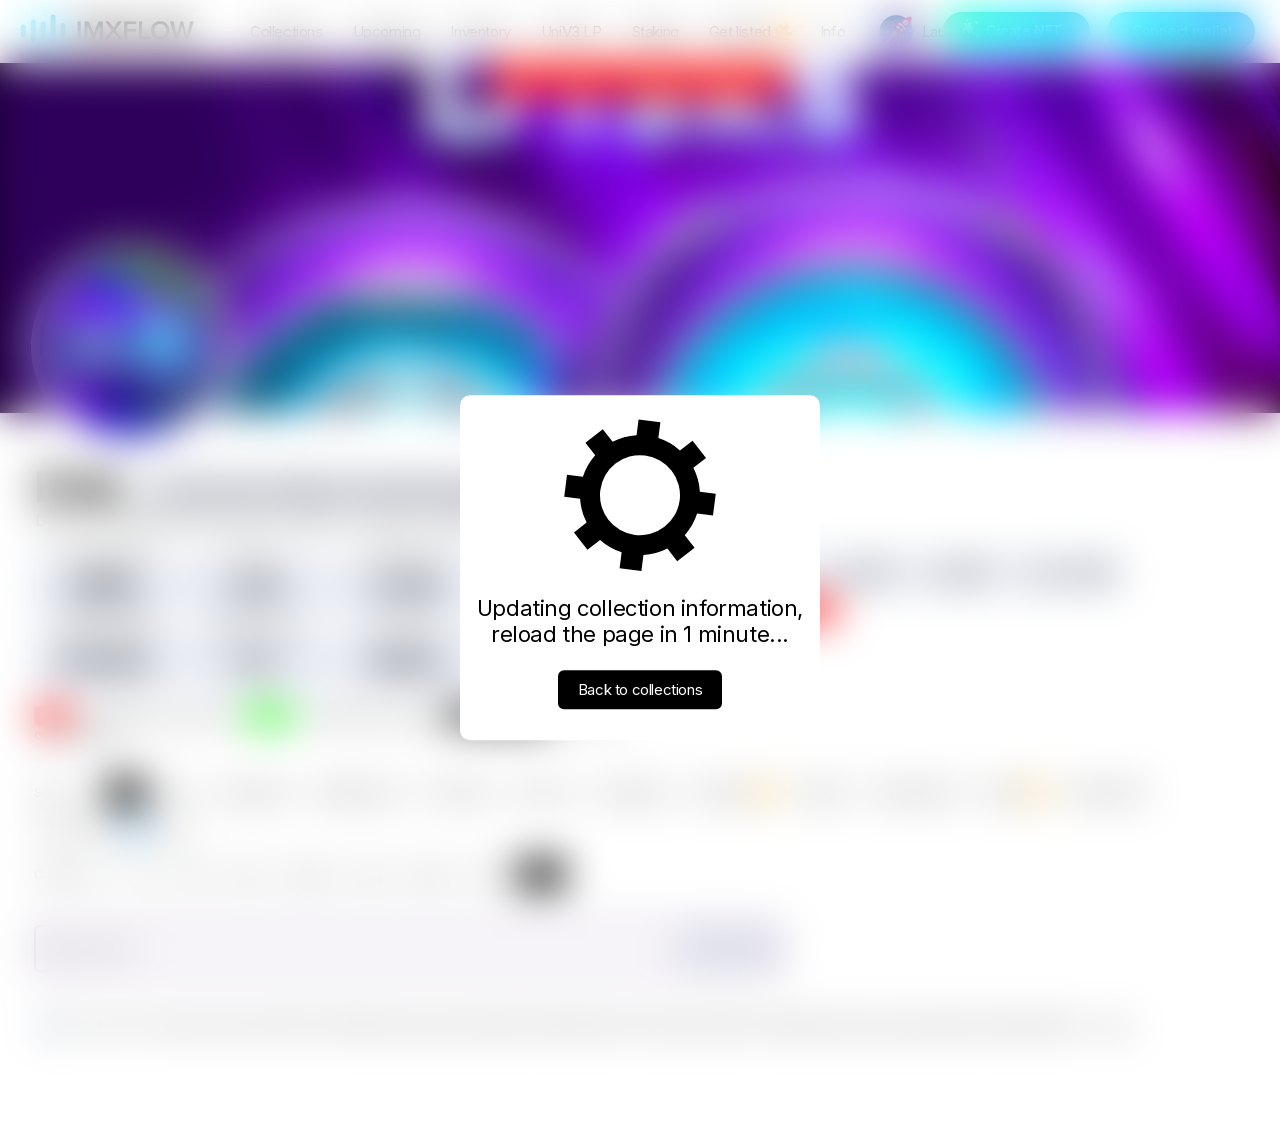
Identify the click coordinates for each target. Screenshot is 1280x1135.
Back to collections (640, 689)
